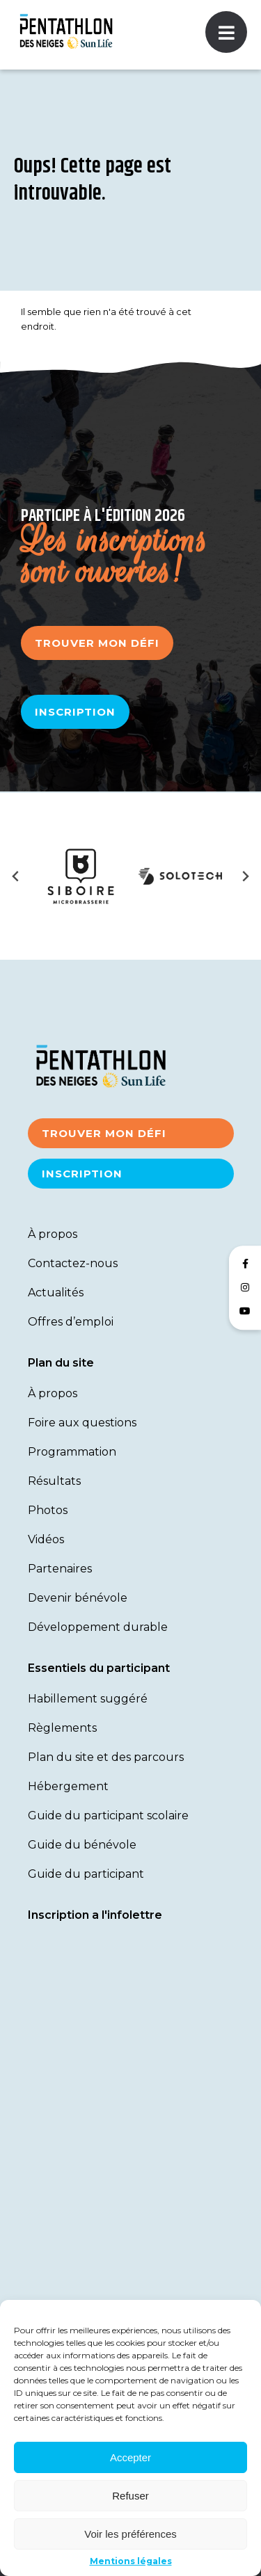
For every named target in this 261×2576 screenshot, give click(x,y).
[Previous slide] (16, 876)
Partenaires (60, 1568)
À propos (52, 1234)
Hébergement (68, 1786)
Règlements (62, 1727)
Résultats (54, 1481)
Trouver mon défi (97, 643)
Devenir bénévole (77, 1597)
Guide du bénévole (82, 1844)
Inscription (75, 711)
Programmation (72, 1451)
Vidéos (46, 1539)
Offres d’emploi (70, 1321)
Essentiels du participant (99, 1668)
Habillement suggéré (88, 1698)
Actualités (56, 1292)
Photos (48, 1510)
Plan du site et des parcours (106, 1757)
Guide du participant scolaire (108, 1815)
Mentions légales (131, 2561)
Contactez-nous (73, 1263)
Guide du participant (86, 1874)
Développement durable (98, 1627)
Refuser (130, 2496)
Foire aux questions (82, 1422)
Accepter (130, 2457)
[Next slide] (245, 876)
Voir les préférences (130, 2534)
